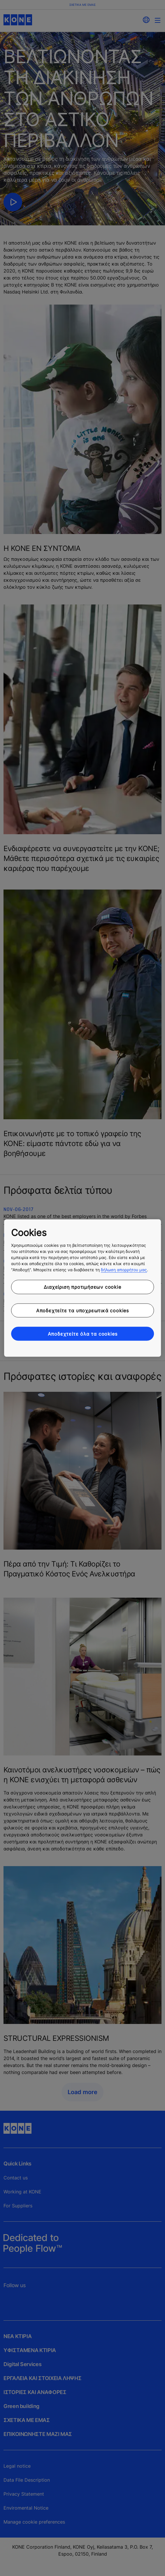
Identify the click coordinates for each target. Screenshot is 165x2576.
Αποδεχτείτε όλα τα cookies (82, 1334)
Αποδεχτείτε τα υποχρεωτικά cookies (82, 1310)
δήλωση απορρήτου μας (124, 1269)
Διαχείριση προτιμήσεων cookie (82, 1287)
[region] (82, 1288)
